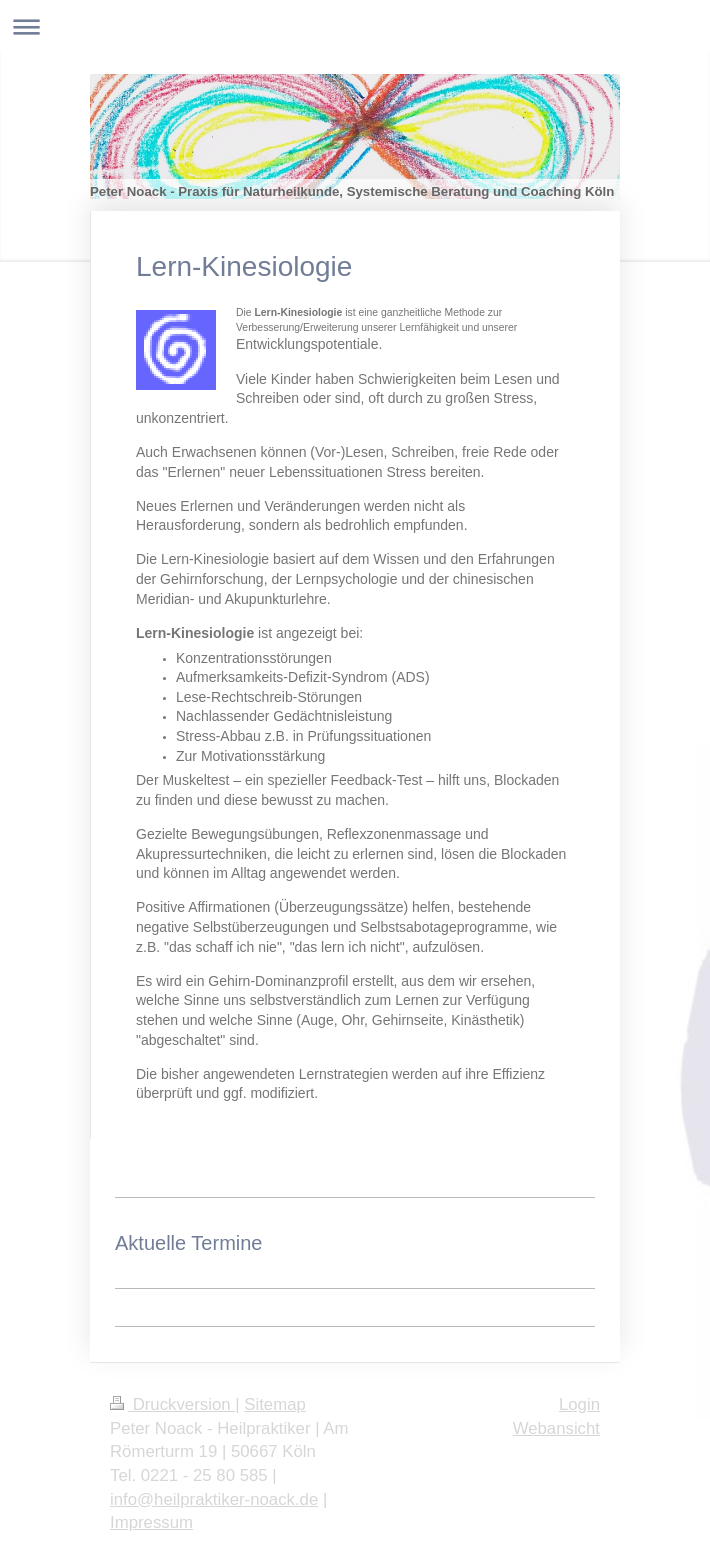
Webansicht (556, 1428)
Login (579, 1404)
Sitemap (275, 1404)
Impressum (151, 1522)
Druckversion (172, 1404)
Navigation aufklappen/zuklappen (355, 26)
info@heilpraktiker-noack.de (214, 1499)
